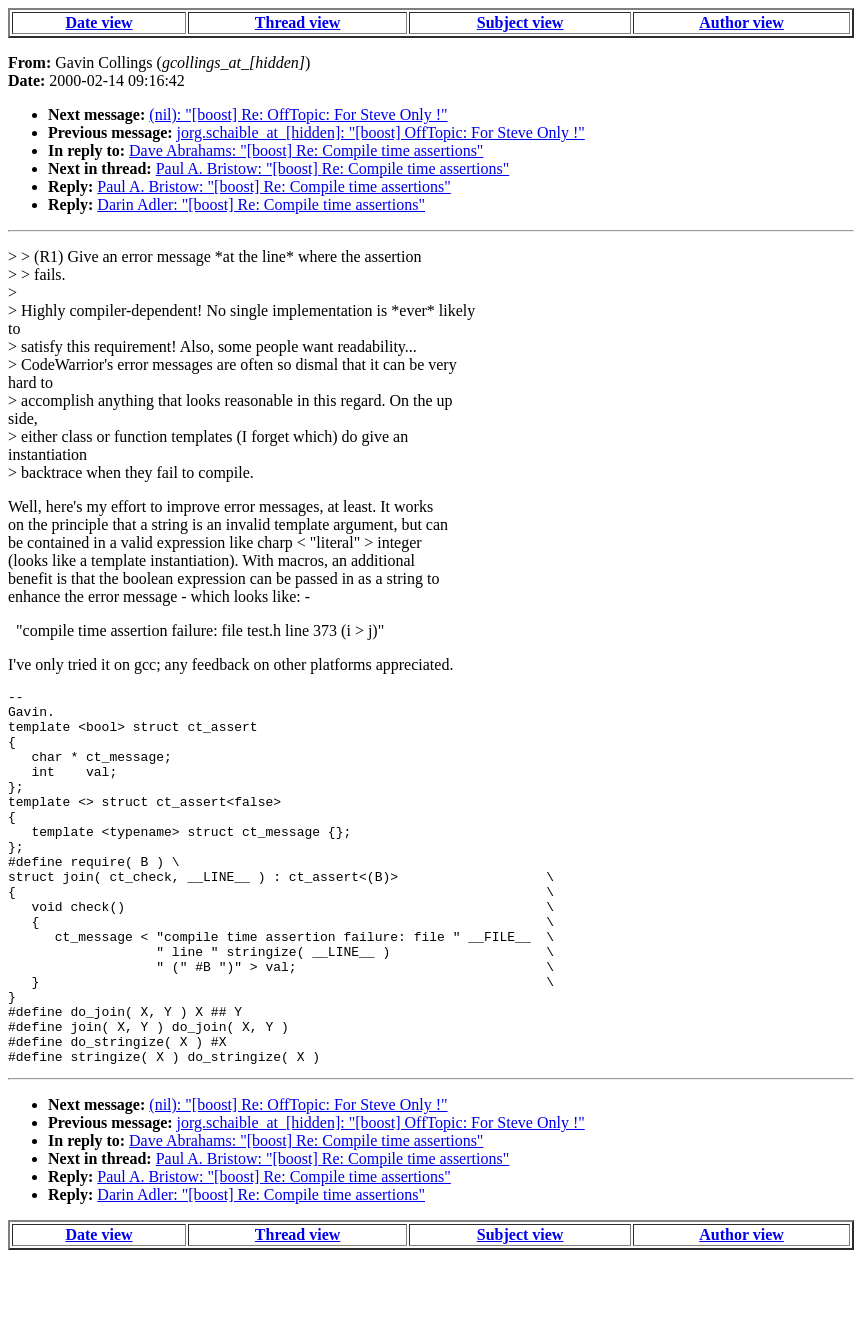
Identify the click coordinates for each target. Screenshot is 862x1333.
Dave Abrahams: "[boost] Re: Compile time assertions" (306, 150)
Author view (741, 22)
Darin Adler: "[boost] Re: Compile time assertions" (261, 204)
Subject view (520, 22)
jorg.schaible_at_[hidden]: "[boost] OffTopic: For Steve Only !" (381, 132)
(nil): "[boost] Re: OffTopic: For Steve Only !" (298, 114)
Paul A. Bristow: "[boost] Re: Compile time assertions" (333, 168)
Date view (98, 22)
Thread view (297, 22)
